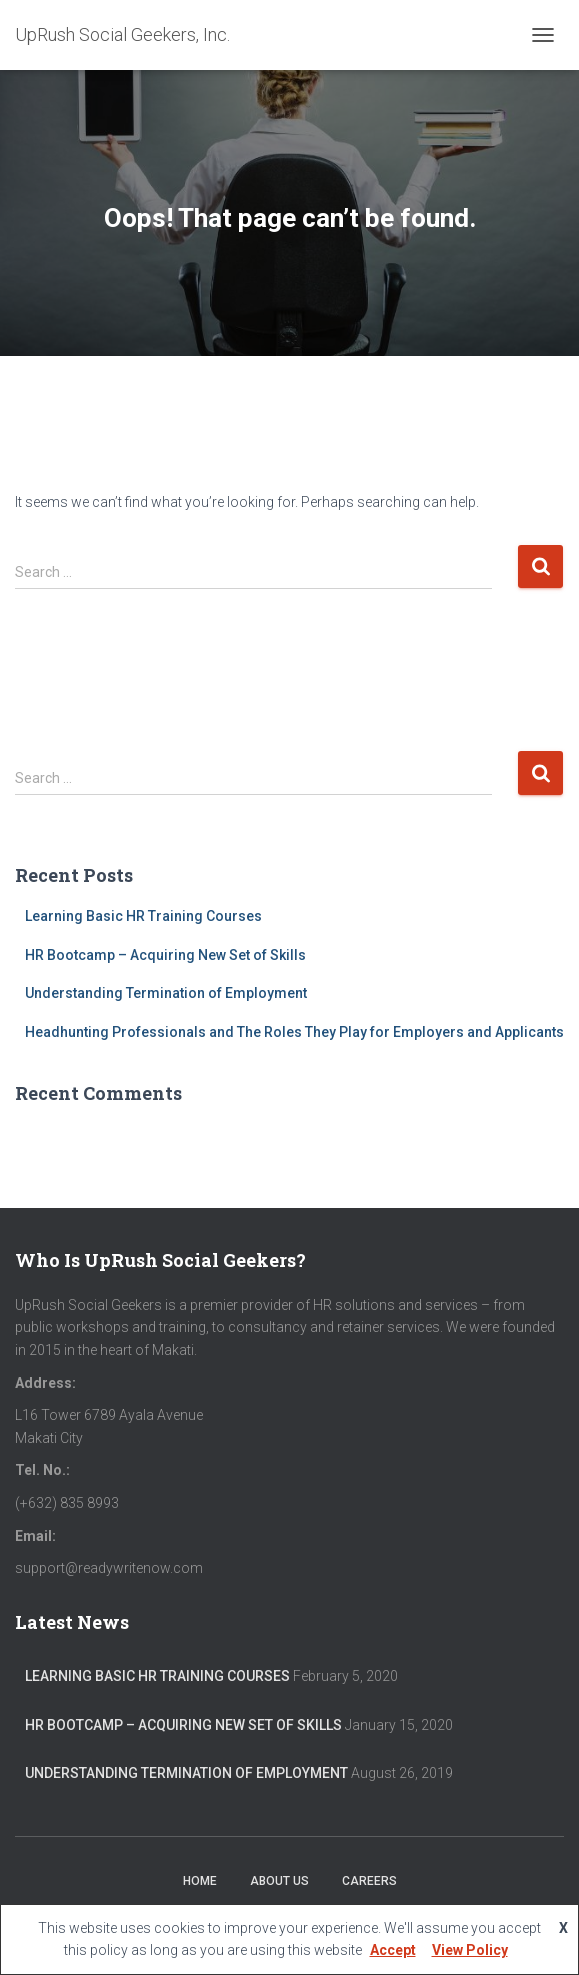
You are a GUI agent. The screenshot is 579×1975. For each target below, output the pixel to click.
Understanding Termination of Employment (166, 993)
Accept (393, 1950)
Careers (369, 1881)
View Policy (470, 1950)
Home (200, 1881)
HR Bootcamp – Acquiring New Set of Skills (165, 955)
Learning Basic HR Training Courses (143, 916)
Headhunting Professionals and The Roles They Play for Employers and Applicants (294, 1032)
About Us (279, 1881)
